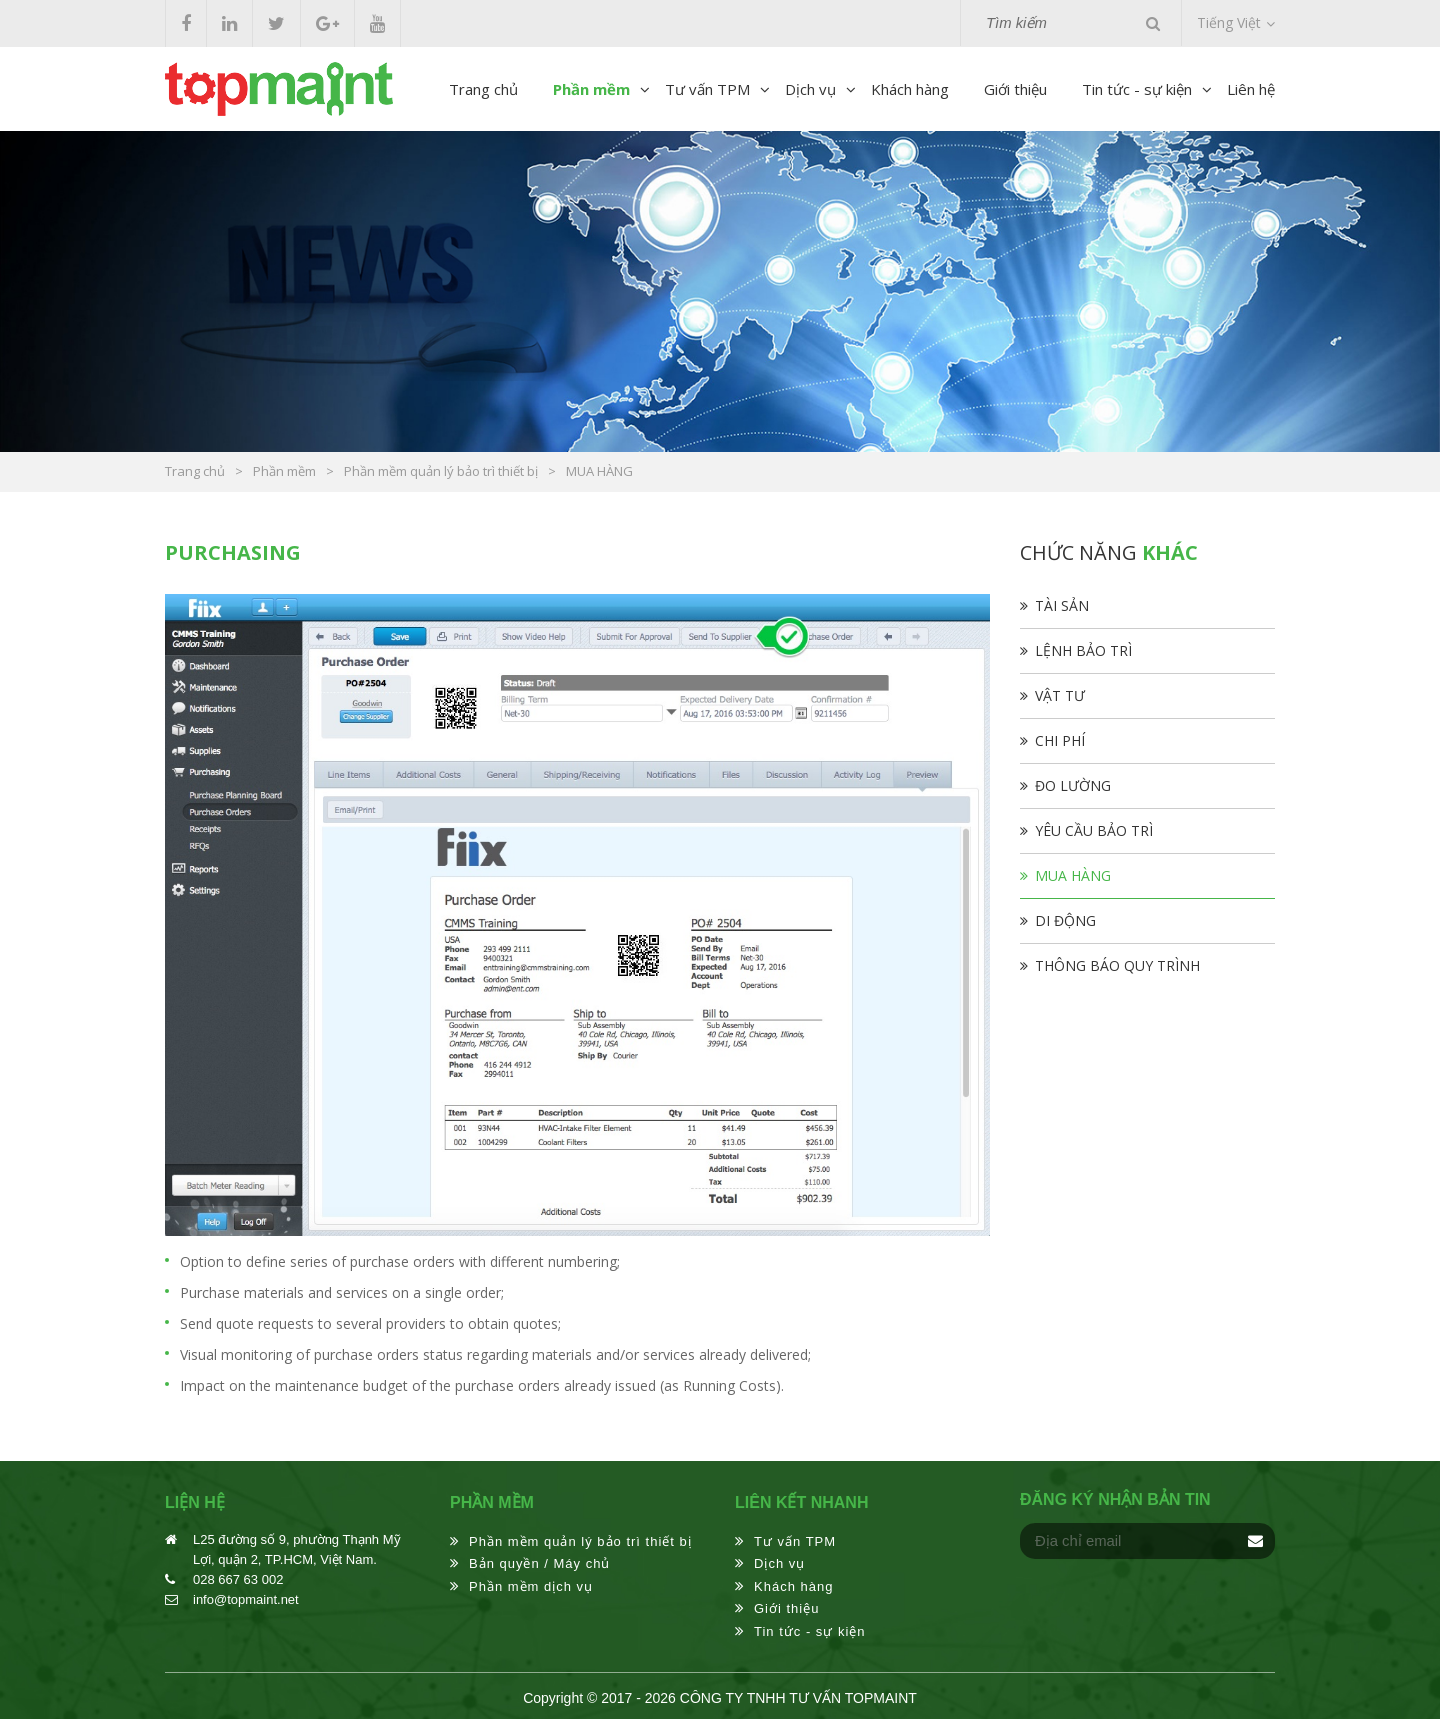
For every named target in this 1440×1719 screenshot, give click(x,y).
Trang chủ (483, 89)
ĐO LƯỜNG (1073, 785)
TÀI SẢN (1062, 605)
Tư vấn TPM (707, 89)
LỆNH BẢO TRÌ (1083, 650)
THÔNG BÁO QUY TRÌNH (1117, 965)
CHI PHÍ (1060, 740)
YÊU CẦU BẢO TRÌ (1094, 830)
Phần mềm (591, 89)
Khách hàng (910, 89)
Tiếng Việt (1229, 22)
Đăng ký (1255, 1541)
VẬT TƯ (1060, 695)
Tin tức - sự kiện (1137, 89)
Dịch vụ (810, 89)
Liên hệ (1251, 89)
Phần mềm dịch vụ (531, 1586)
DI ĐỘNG (1065, 920)
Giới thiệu (1015, 89)
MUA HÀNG (1073, 875)
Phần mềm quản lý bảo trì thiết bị (580, 1541)
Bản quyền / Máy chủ (539, 1563)
